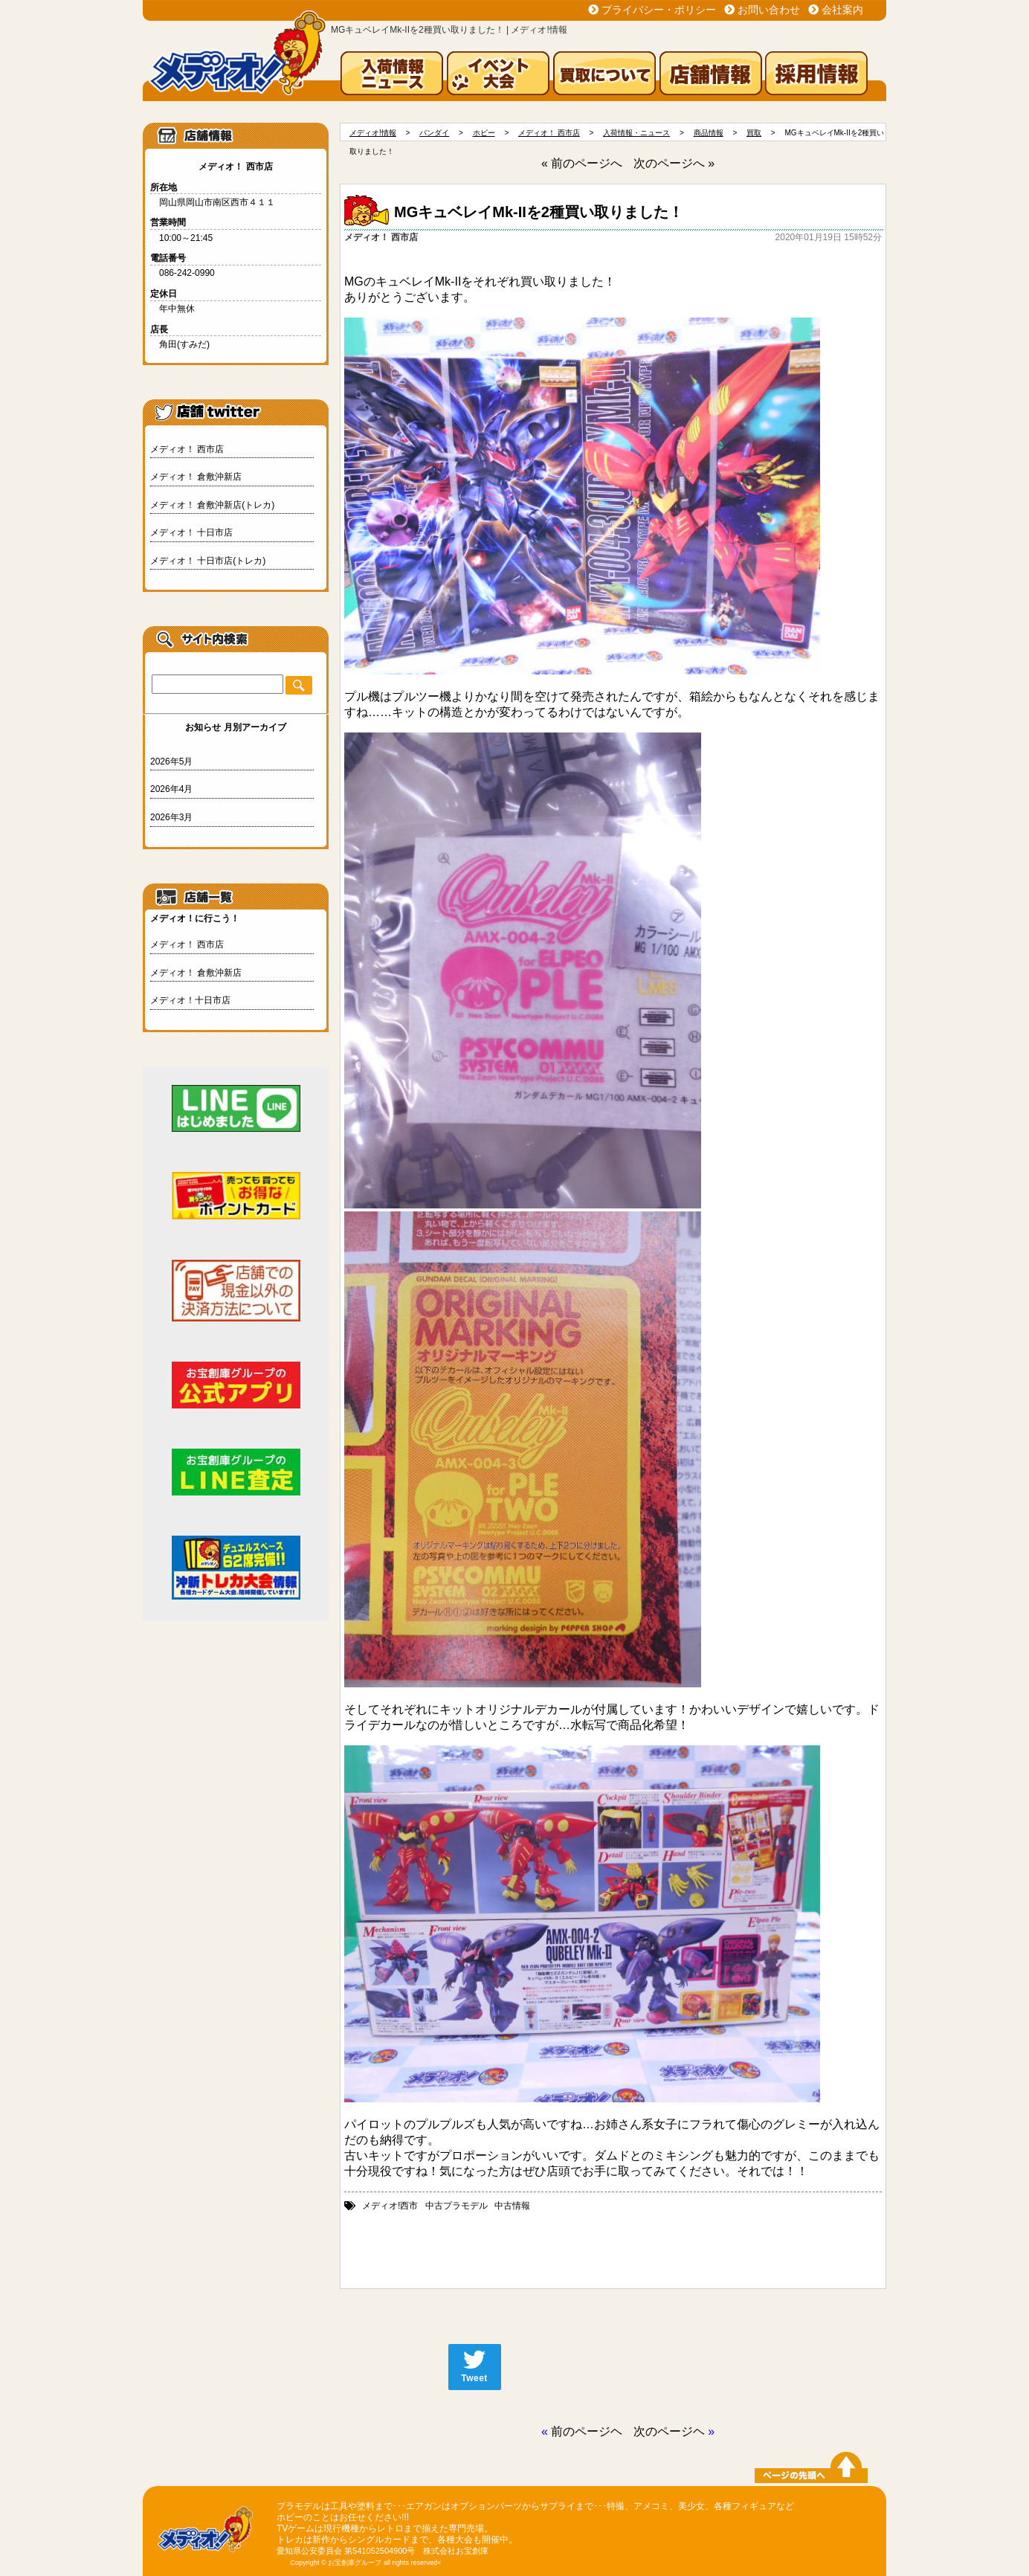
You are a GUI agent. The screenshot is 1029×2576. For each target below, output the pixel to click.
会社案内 (842, 10)
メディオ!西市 (390, 2205)
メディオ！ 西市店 (187, 449)
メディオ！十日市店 (190, 1000)
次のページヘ (669, 2431)
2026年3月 (171, 817)
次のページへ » (674, 163)
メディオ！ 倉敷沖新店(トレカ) (212, 505)
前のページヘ (586, 2431)
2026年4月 (171, 789)
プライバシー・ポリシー (658, 10)
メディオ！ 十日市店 (191, 532)
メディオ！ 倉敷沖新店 (196, 476)
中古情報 (512, 2205)
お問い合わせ (769, 10)
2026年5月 (171, 761)
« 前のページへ (581, 163)
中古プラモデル (456, 2205)
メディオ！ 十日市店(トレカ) (207, 561)
